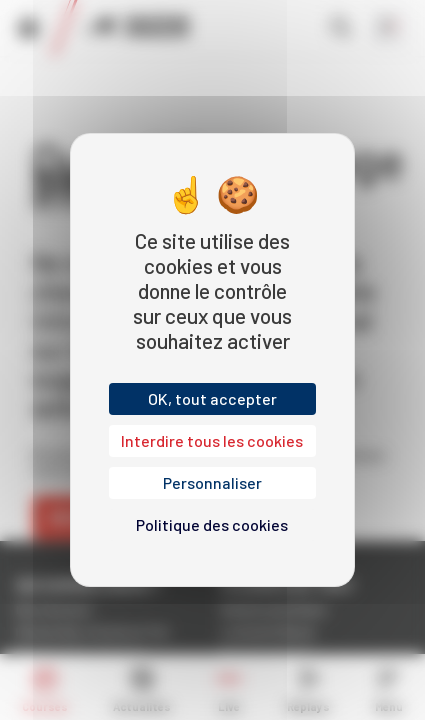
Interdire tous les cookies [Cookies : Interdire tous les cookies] (212, 440)
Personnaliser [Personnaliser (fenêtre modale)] (212, 482)
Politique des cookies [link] (212, 524)
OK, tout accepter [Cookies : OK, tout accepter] (212, 398)
